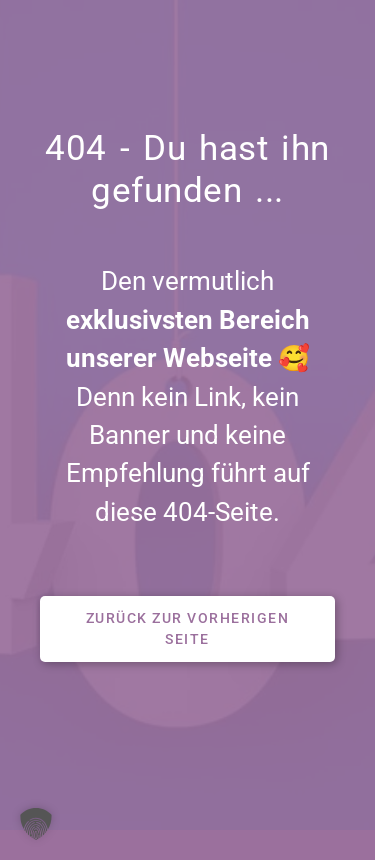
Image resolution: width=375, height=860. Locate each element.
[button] (187, 629)
